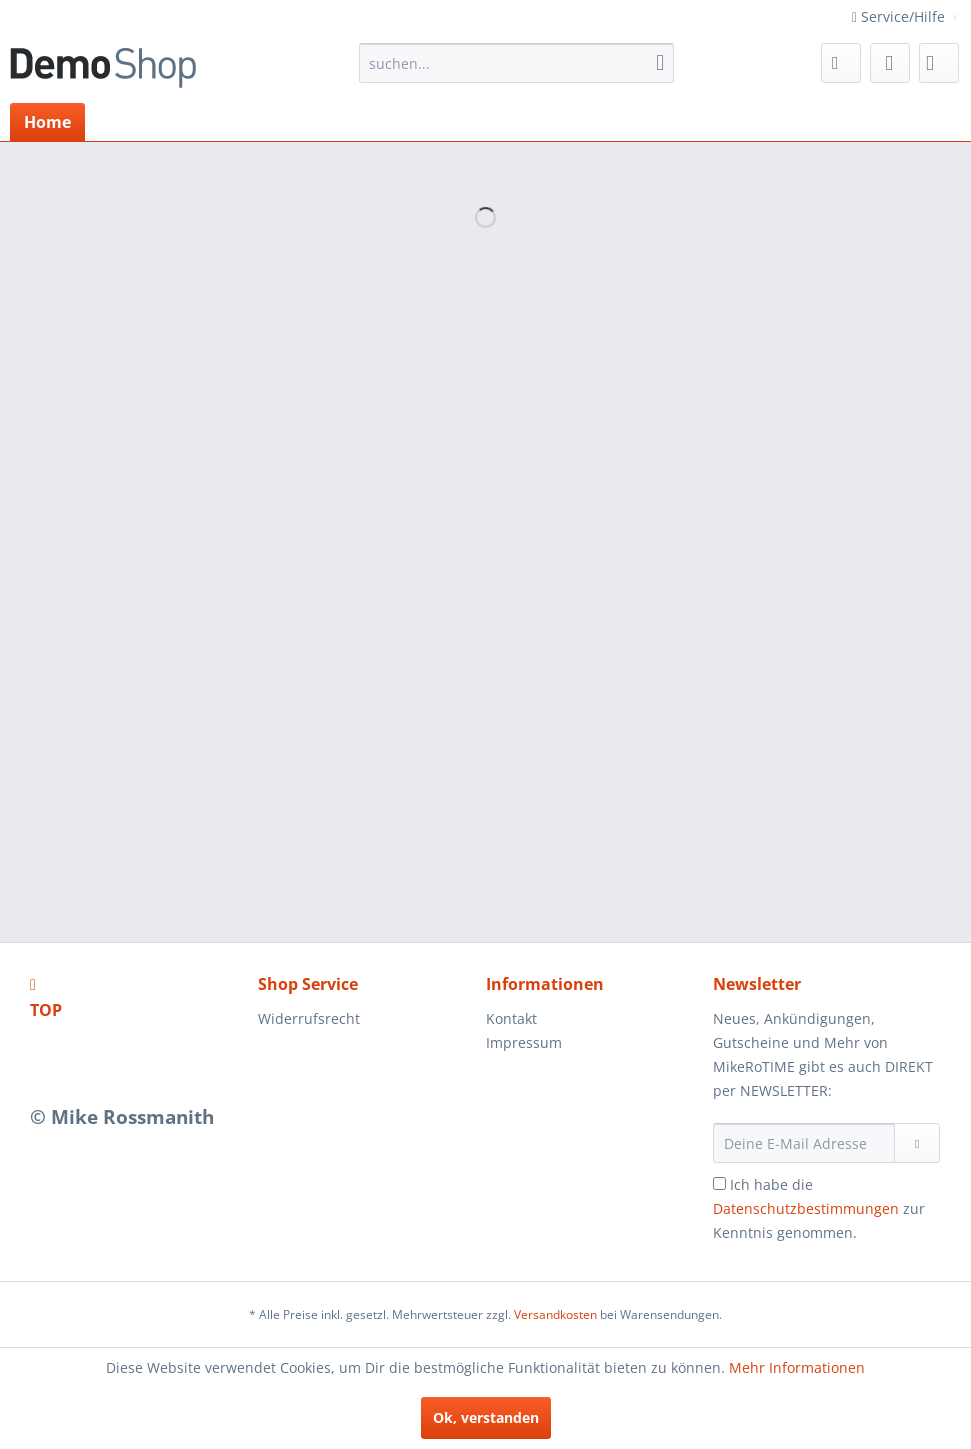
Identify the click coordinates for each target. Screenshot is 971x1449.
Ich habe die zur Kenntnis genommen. (819, 1208)
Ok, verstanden (486, 1417)
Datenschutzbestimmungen (806, 1208)
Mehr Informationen (797, 1367)
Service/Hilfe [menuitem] (900, 16)
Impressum (524, 1042)
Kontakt (511, 1018)
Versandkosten (555, 1314)
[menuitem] (517, 63)
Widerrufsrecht (309, 1018)
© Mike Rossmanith (122, 1117)
